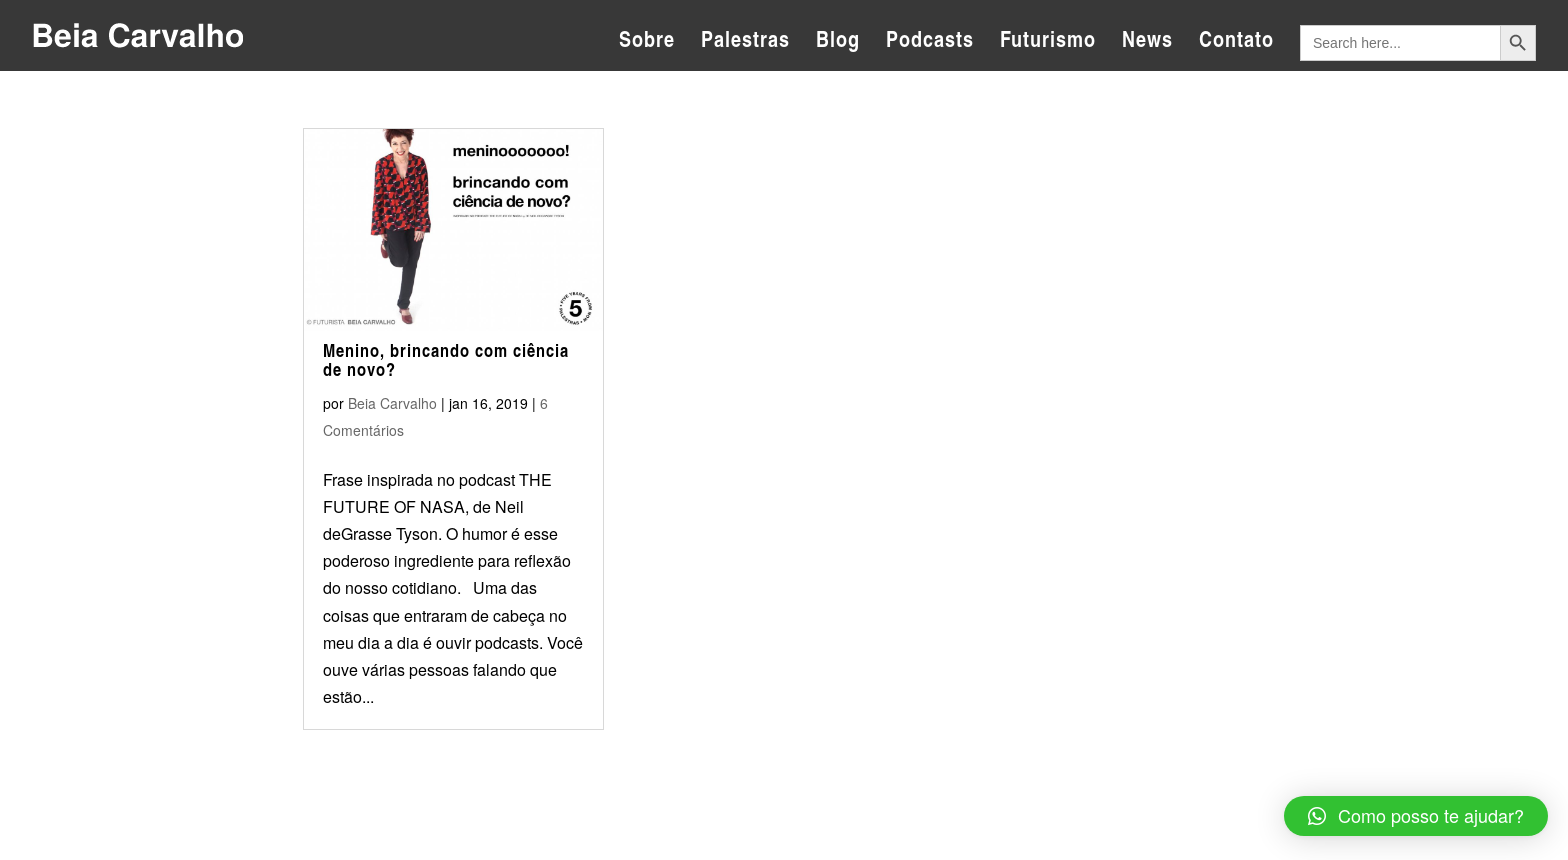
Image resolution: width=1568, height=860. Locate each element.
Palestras (745, 43)
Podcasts (930, 43)
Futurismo (1048, 43)
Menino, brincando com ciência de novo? (446, 360)
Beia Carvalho (392, 403)
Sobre (647, 43)
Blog (838, 43)
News (1147, 43)
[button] (1416, 816)
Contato (1236, 43)
